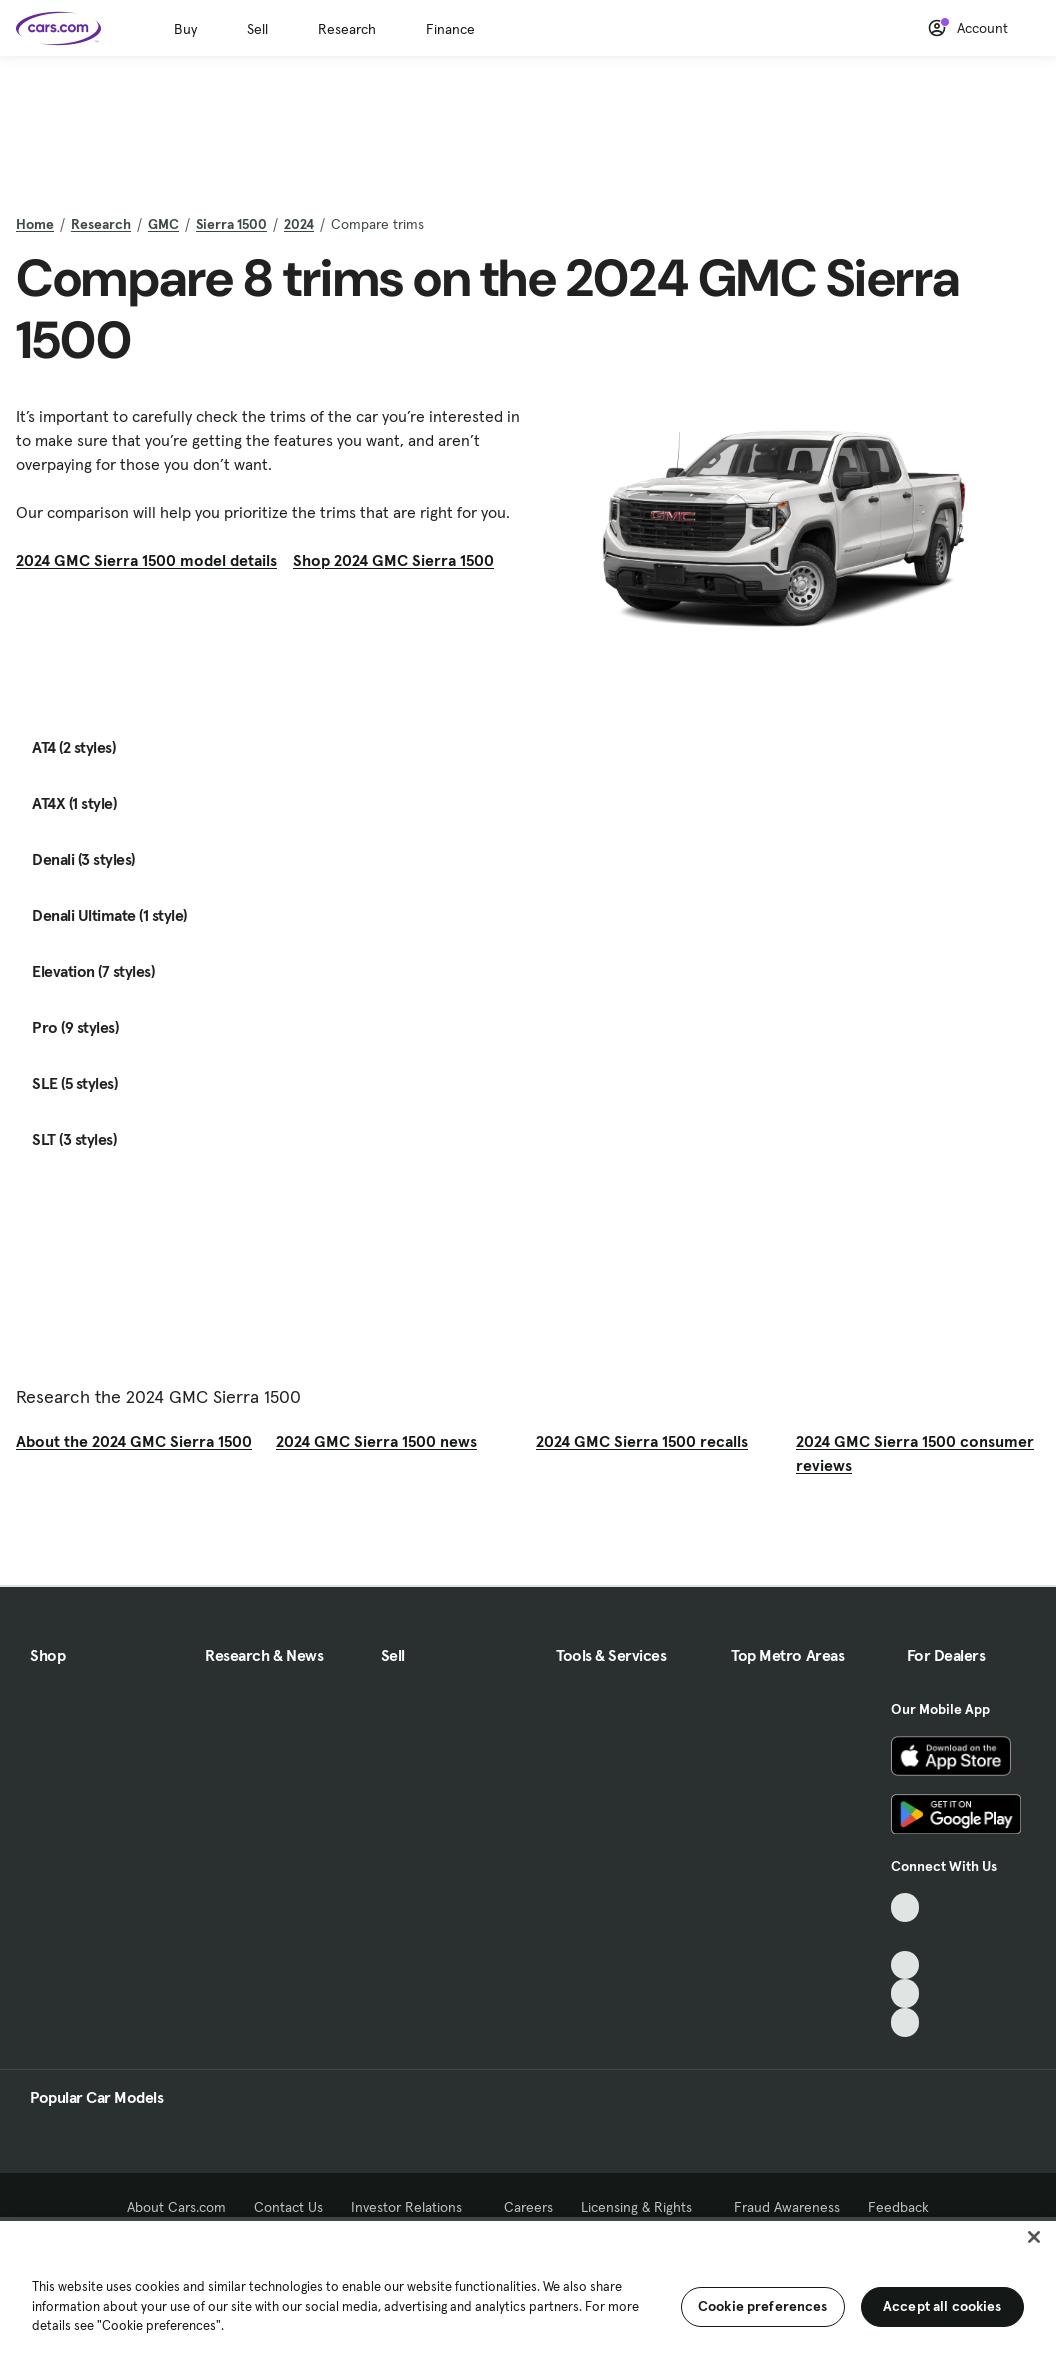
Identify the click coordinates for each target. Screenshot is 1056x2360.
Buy (185, 29)
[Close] (1034, 2237)
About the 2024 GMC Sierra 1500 (134, 1441)
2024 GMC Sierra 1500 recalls (642, 1441)
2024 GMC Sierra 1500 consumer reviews (915, 1453)
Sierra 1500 (231, 224)
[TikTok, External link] (905, 1907)
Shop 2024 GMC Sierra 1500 (393, 560)
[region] (528, 2288)
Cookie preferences (763, 2306)
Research (347, 29)
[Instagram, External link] (905, 1993)
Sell (257, 29)
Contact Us (288, 2207)
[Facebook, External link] (905, 1936)
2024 (299, 224)
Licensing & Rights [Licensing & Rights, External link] (643, 2207)
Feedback (898, 2207)
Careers (528, 2207)
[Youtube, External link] (905, 1965)
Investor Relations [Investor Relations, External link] (413, 2207)
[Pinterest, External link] (905, 2022)
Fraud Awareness (787, 2207)
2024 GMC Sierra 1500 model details (146, 560)
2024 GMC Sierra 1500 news (376, 1441)
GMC (163, 224)
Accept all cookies (942, 2306)
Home (35, 224)
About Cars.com (176, 2207)
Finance (450, 29)
